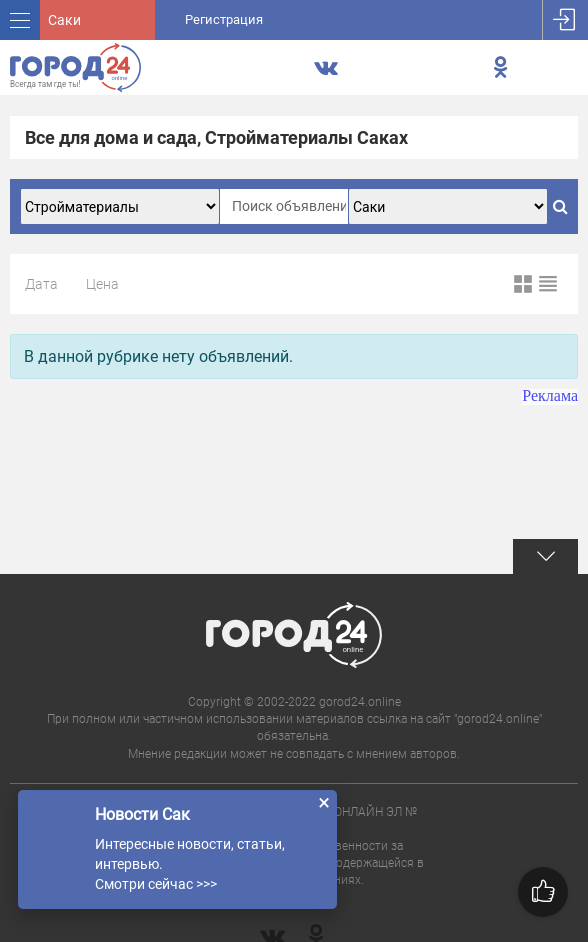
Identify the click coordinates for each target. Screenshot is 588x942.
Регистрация (224, 19)
